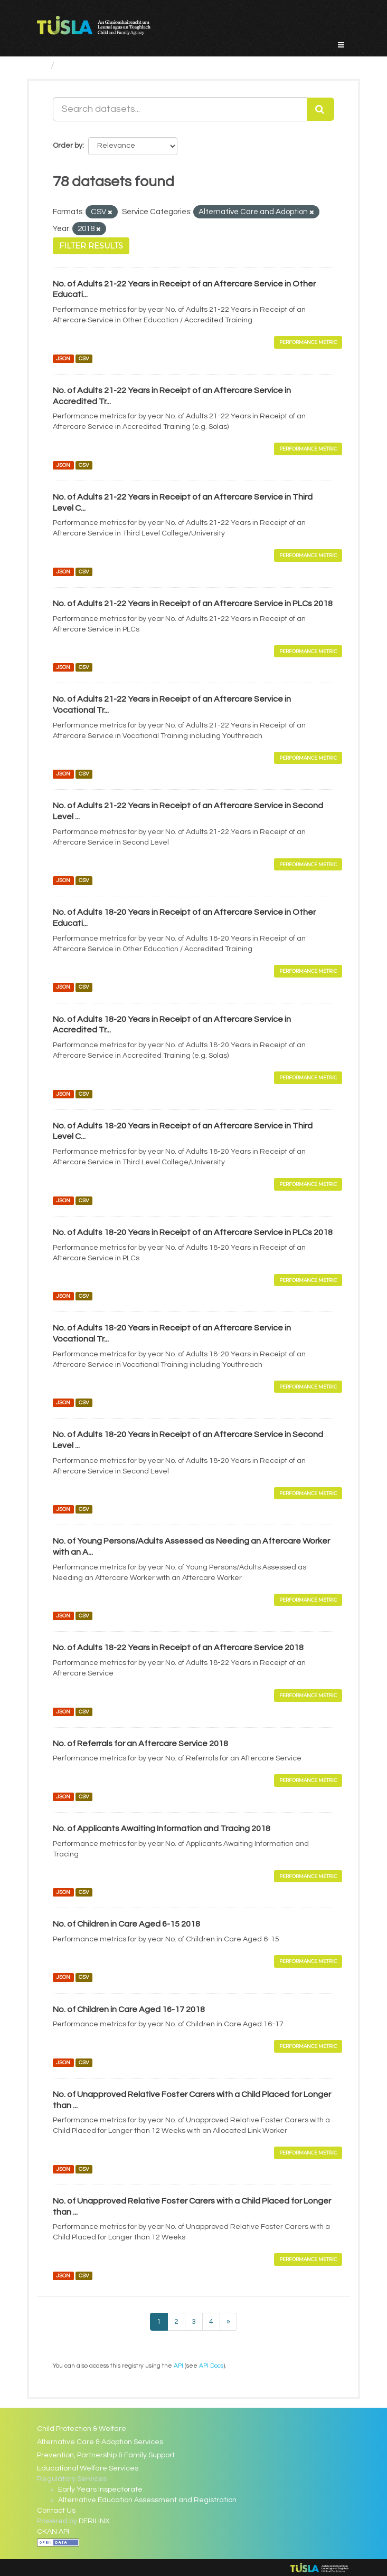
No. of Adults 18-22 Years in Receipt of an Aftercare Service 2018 (178, 1647)
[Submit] (320, 109)
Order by (67, 145)
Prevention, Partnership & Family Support (106, 2455)
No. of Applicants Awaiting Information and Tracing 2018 (161, 1828)
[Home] (41, 66)
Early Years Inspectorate (100, 2489)
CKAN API (53, 2531)
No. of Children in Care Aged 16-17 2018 (129, 2009)
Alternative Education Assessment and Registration (147, 2500)
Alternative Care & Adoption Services (100, 2442)
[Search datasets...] (180, 109)
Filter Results (91, 246)
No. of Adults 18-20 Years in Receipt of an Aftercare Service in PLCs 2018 (193, 1232)
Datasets (79, 66)
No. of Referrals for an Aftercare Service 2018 (140, 1743)
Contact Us (56, 2510)
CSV (84, 358)
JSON (63, 358)
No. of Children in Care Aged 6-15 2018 (126, 1924)
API (178, 2365)
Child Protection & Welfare (81, 2429)
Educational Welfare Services (87, 2468)
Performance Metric (308, 342)
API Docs (211, 2365)
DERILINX (94, 2521)
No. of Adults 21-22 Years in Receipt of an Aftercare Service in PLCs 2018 (193, 603)
